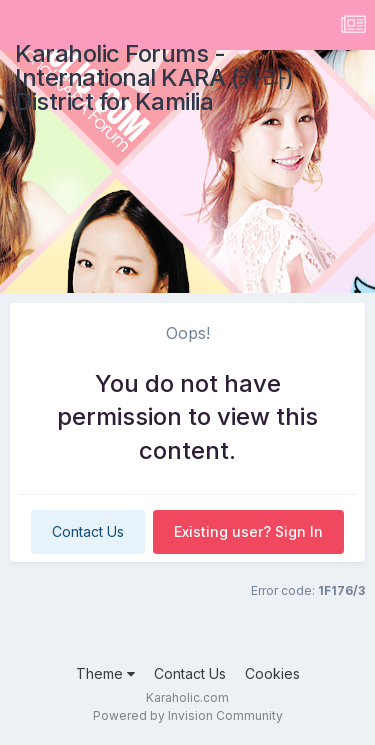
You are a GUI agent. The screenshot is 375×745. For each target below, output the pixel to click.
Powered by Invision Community (188, 715)
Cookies (272, 673)
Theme (105, 673)
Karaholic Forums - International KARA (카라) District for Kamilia (154, 77)
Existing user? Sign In (248, 531)
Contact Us (88, 531)
